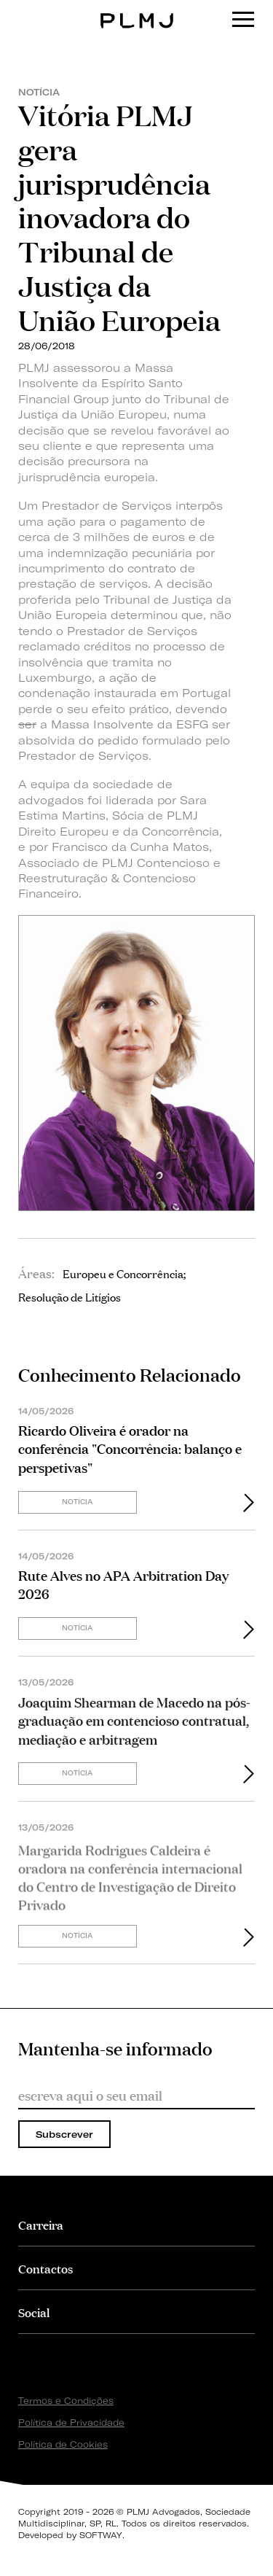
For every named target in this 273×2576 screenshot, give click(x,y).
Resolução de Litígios (69, 1296)
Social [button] (34, 2311)
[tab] (136, 2224)
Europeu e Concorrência (123, 1273)
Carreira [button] (40, 2224)
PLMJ (136, 10)
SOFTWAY (100, 2535)
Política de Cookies (63, 2444)
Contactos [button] (45, 2268)
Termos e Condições (66, 2400)
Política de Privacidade (71, 2422)
